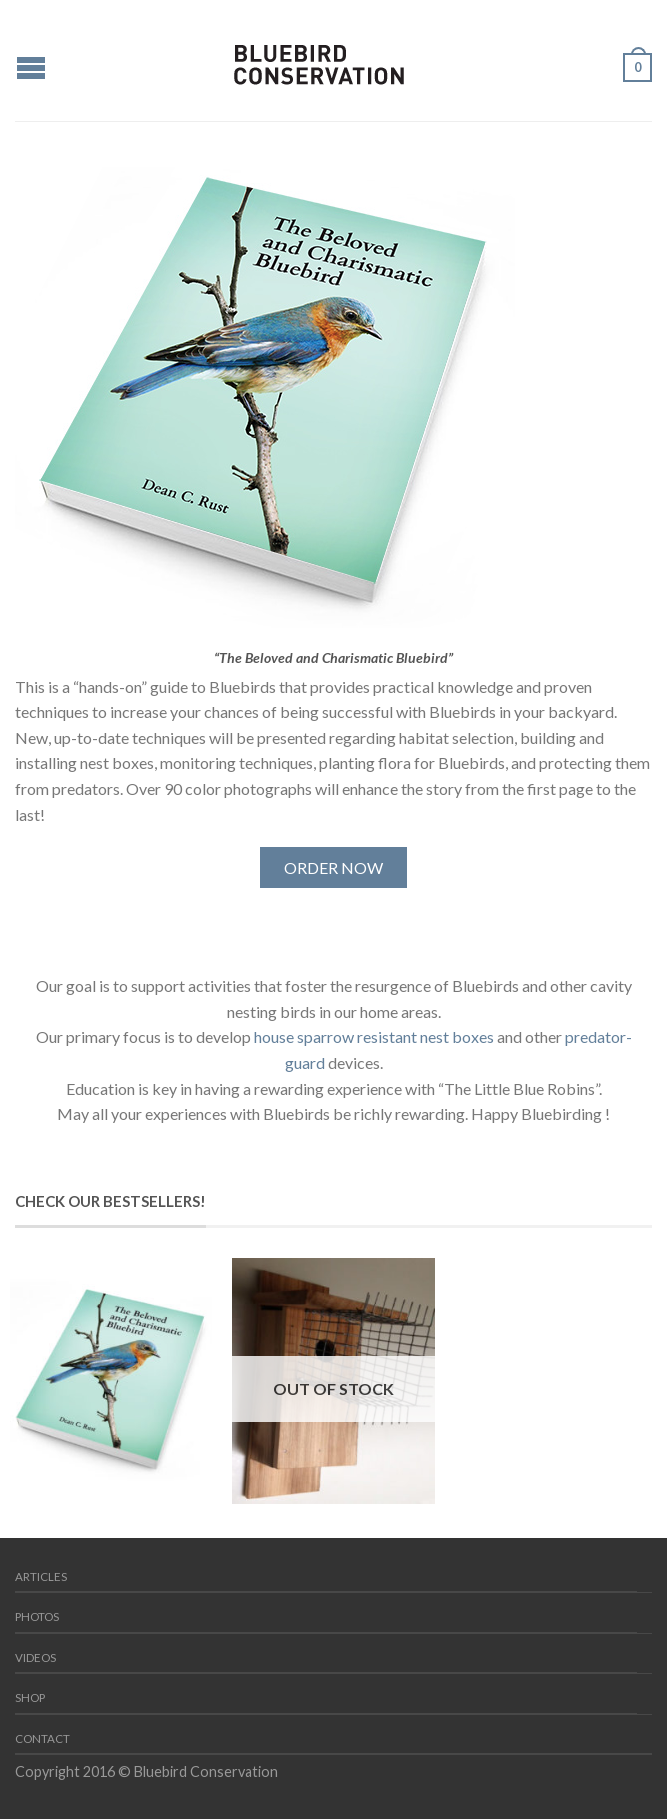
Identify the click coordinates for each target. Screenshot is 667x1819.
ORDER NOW (333, 867)
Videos (35, 1657)
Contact (42, 1738)
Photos (37, 1616)
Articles (41, 1576)
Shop (30, 1697)
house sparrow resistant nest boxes (374, 1036)
